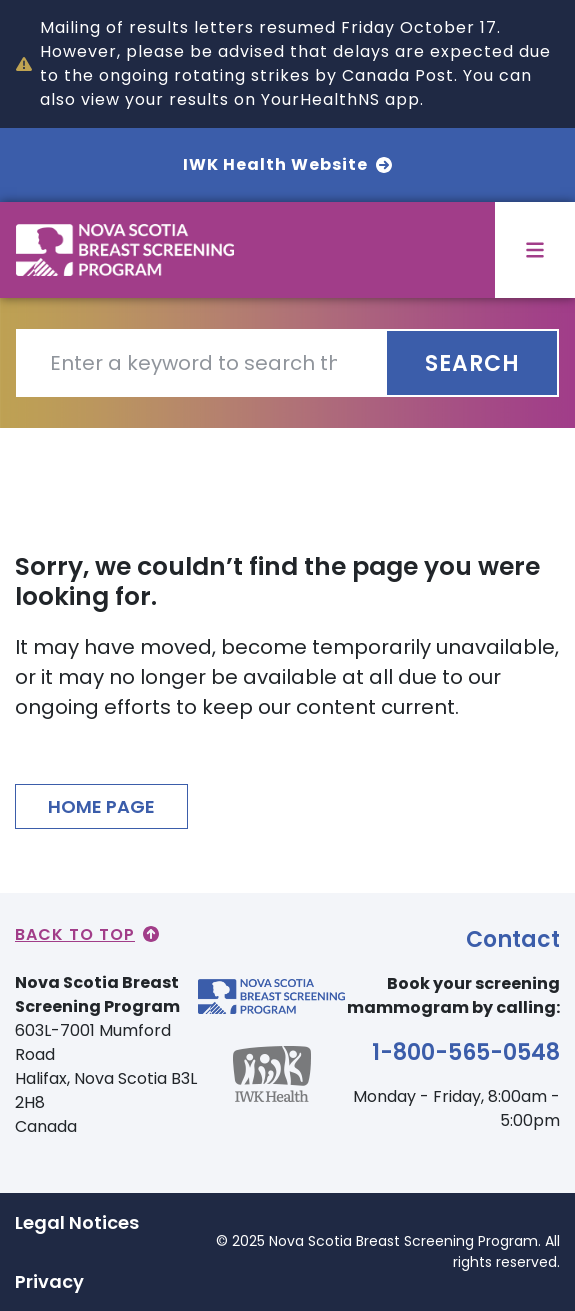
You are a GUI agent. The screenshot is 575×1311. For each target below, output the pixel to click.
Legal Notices (77, 1222)
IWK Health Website (287, 164)
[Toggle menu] (535, 250)
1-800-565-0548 (466, 1052)
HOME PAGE (101, 806)
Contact (513, 939)
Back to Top (87, 934)
